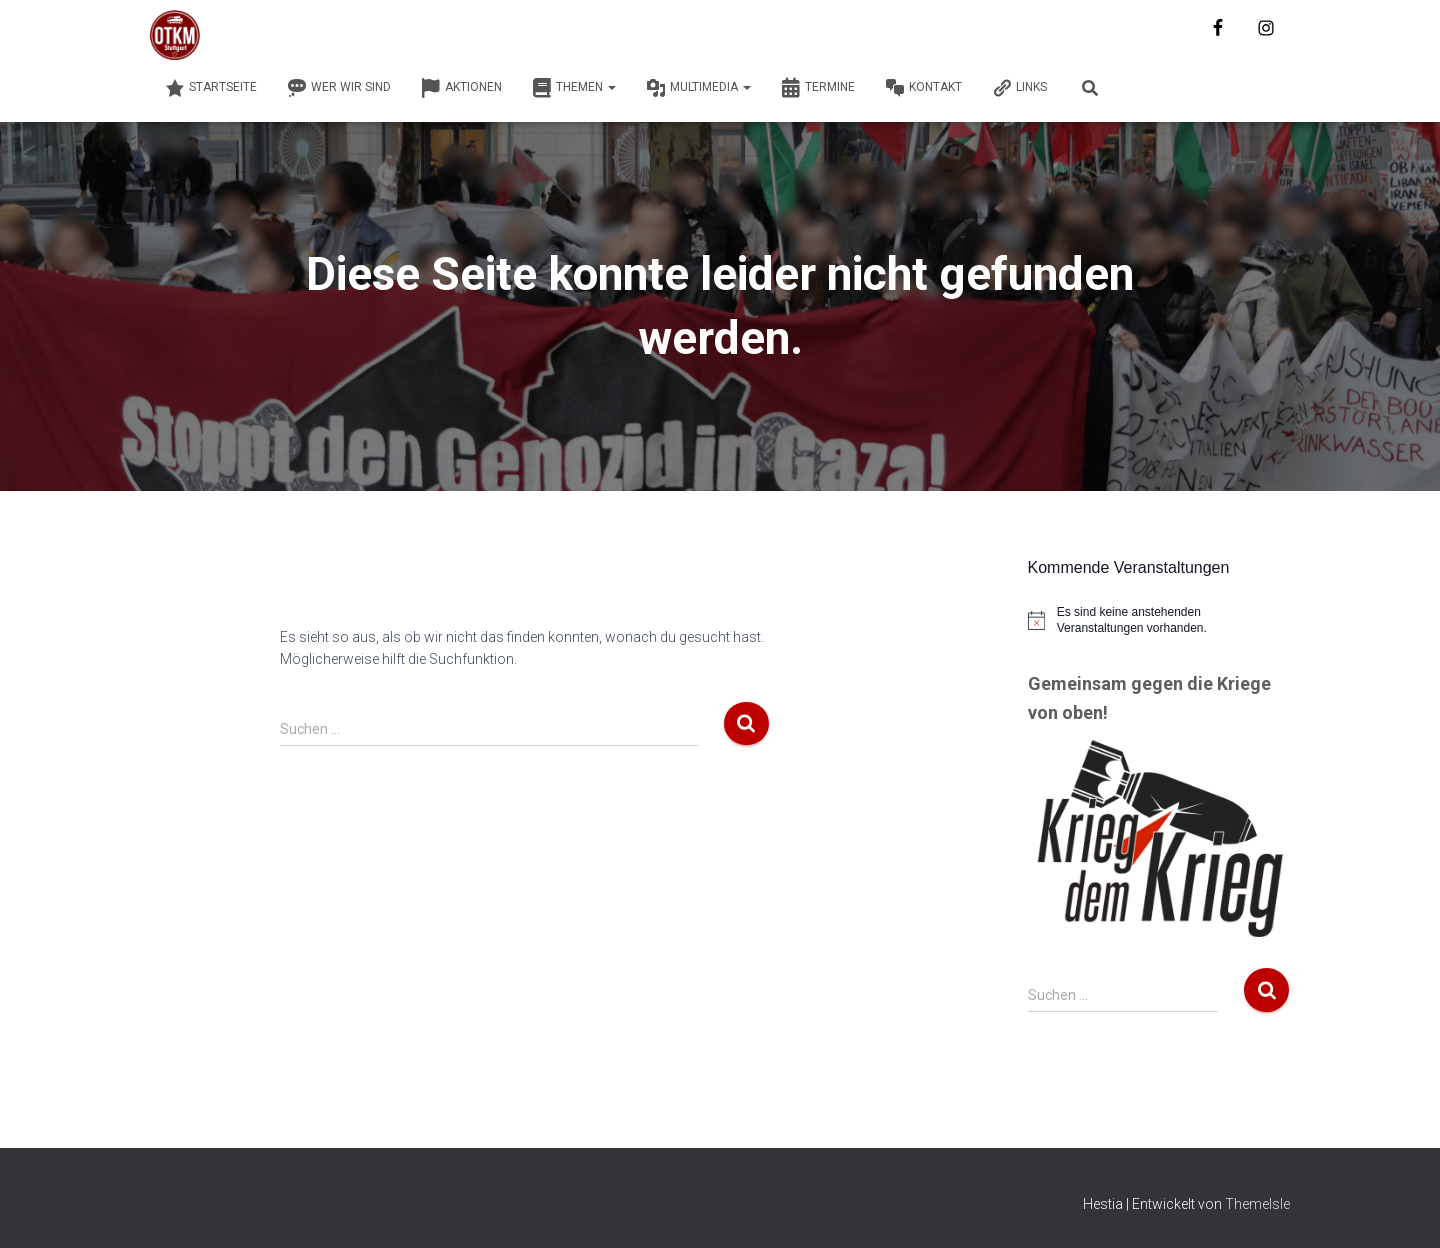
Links (1019, 88)
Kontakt (923, 88)
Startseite (211, 88)
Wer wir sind (339, 88)
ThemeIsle (1257, 1204)
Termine (818, 88)
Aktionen (461, 88)
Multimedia (698, 88)
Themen (574, 88)
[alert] (1159, 620)
